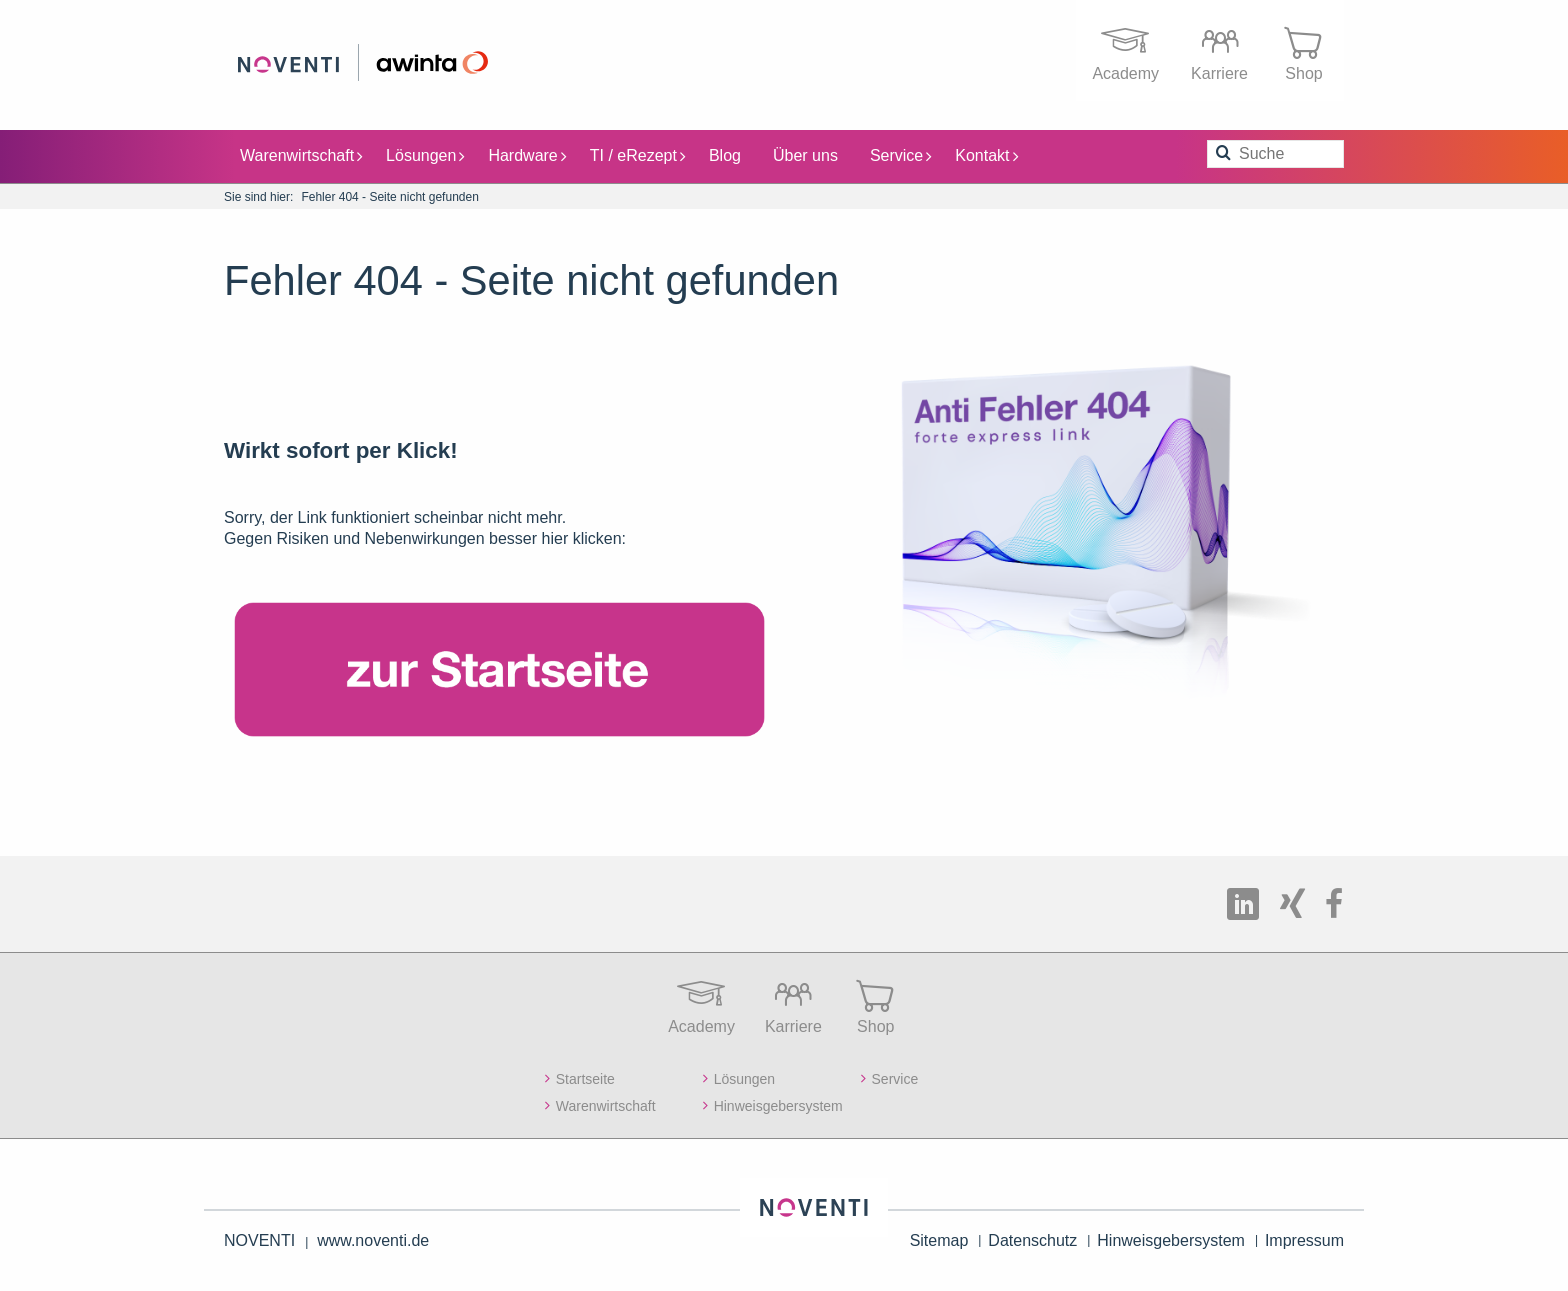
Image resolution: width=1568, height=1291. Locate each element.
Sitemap (939, 1240)
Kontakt (986, 154)
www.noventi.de (373, 1240)
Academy (1125, 49)
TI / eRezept (637, 154)
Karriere (1219, 49)
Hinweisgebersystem (778, 1105)
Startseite (585, 1078)
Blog (725, 154)
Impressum (1304, 1240)
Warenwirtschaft (301, 154)
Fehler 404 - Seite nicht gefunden (389, 196)
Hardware (526, 154)
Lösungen (425, 154)
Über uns (805, 154)
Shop (1304, 49)
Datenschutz (1032, 1240)
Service (900, 154)
